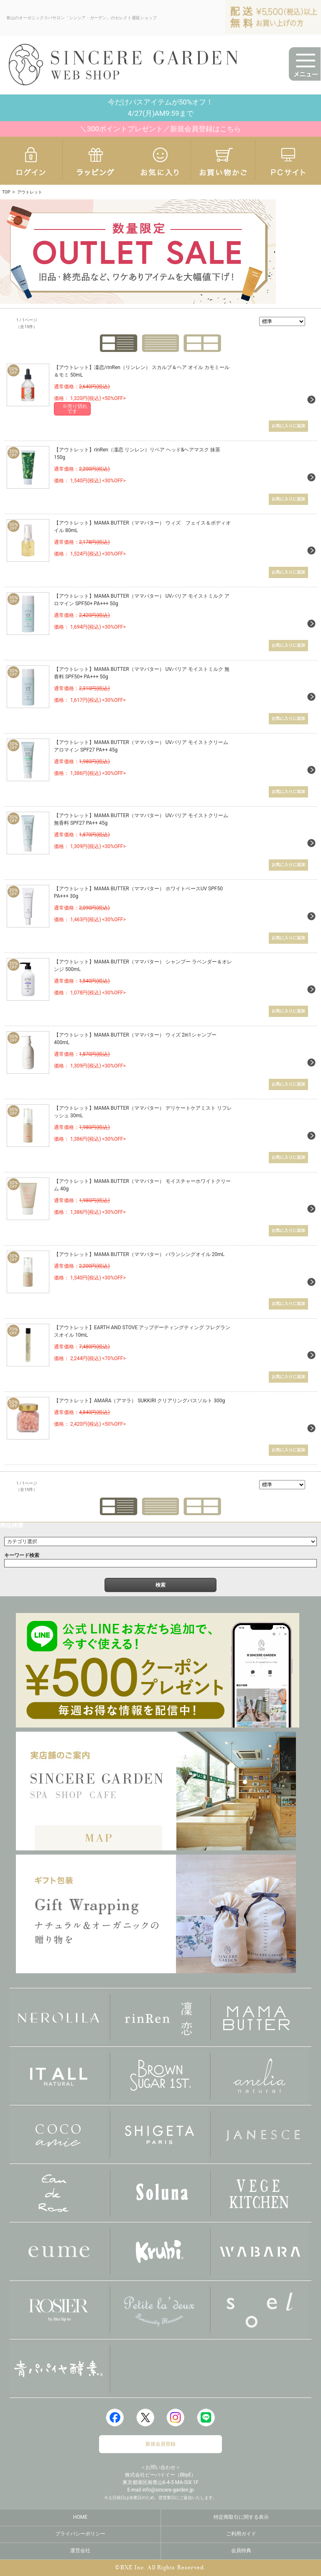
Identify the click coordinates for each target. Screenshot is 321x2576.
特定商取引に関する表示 (241, 2517)
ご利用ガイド (241, 2533)
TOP (6, 192)
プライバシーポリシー (80, 2533)
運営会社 (80, 2550)
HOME (80, 2517)
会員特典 (241, 2550)
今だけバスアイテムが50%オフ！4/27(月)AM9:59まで (161, 107)
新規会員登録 (160, 2443)
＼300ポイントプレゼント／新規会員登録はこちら (160, 129)
